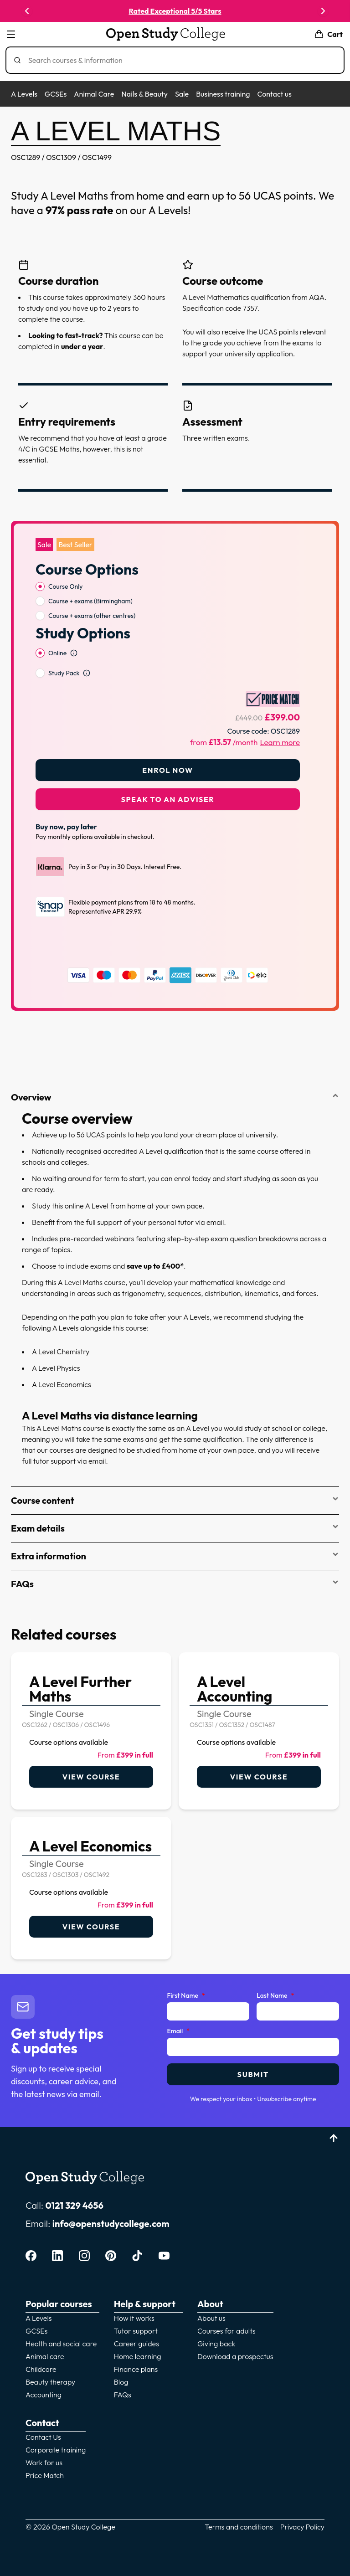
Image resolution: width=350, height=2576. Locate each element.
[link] (91, 1731)
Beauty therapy (50, 2381)
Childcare (41, 2369)
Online (57, 653)
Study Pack (63, 673)
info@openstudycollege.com (111, 2223)
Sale (182, 93)
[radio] (40, 586)
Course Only (65, 586)
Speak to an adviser (168, 799)
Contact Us (43, 2437)
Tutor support (136, 2330)
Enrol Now (167, 770)
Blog (121, 2381)
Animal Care (94, 93)
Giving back (216, 2343)
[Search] (178, 60)
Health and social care (61, 2343)
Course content (175, 1500)
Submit (253, 2074)
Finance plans (136, 2369)
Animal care (45, 2356)
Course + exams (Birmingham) (90, 601)
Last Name (275, 1996)
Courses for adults (226, 2330)
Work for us (44, 2462)
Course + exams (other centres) (91, 615)
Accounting (44, 2394)
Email (178, 2031)
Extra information (175, 1556)
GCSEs (56, 93)
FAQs (175, 1583)
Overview (175, 1097)
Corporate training (56, 2449)
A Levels (24, 93)
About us (211, 2318)
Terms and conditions (239, 2526)
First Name (186, 1996)
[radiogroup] (168, 601)
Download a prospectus (235, 2356)
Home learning (137, 2356)
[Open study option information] (74, 653)
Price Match (45, 2475)
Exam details (175, 1528)
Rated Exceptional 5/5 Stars (180, 10)
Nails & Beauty (144, 93)
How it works (134, 2318)
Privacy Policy (302, 2526)
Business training (223, 93)
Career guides (136, 2343)
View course (91, 1776)
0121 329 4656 (74, 2205)
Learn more (280, 742)
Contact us (274, 93)
